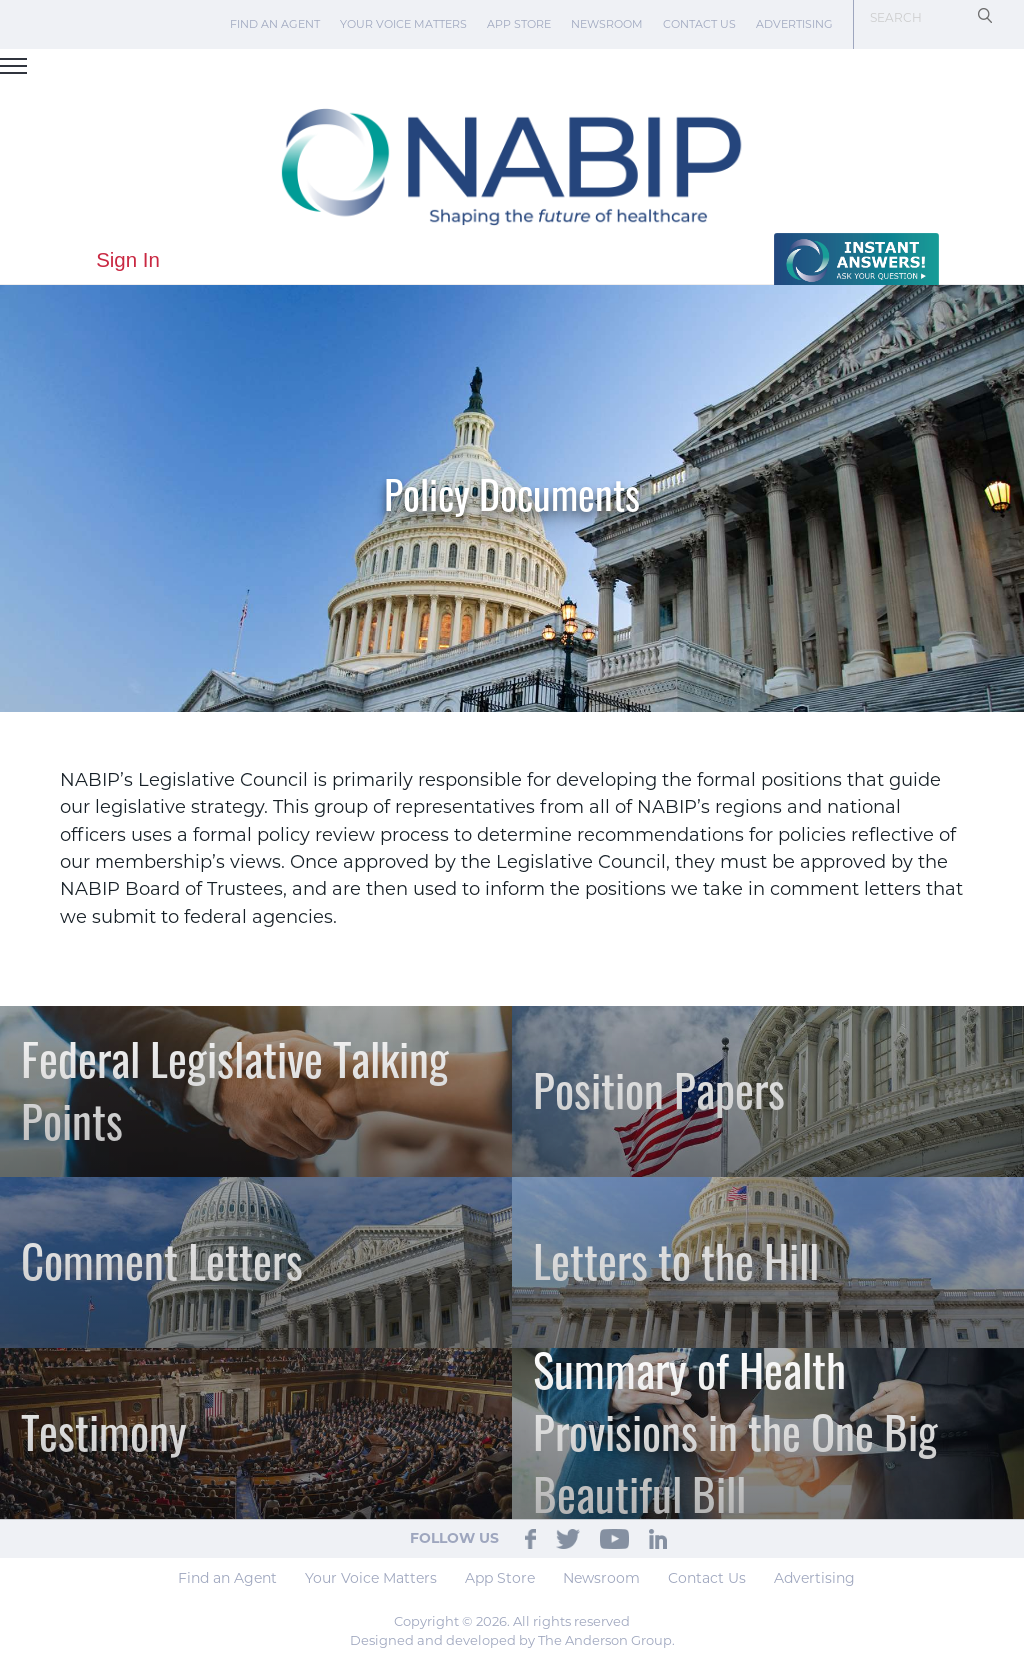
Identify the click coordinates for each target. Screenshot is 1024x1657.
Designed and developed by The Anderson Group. (512, 1640)
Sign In (128, 259)
